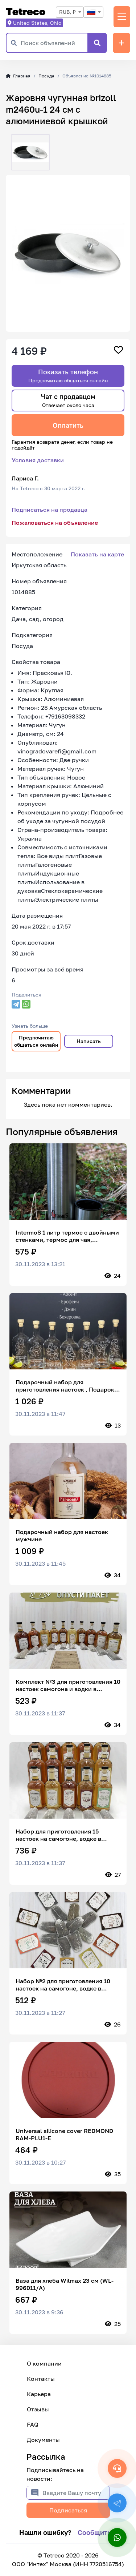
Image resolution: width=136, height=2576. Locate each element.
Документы (43, 2439)
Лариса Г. (25, 478)
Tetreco (25, 11)
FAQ (32, 2424)
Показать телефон (68, 375)
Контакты (41, 2378)
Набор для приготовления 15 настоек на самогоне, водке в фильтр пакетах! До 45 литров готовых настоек (59, 1835)
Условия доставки (38, 460)
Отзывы (38, 2409)
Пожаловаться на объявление (55, 522)
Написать (89, 1041)
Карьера (39, 2394)
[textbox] (93, 12)
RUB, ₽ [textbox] (67, 12)
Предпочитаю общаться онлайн (36, 1041)
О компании (44, 2363)
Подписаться (68, 2510)
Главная (18, 76)
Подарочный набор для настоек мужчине (62, 1535)
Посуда (46, 76)
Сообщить (94, 2532)
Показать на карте (97, 554)
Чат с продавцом (68, 400)
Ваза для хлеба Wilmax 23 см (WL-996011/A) (65, 2284)
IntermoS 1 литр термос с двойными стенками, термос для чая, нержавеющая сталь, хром (67, 1236)
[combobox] (70, 12)
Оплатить (68, 425)
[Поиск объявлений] (54, 42)
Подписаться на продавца (49, 509)
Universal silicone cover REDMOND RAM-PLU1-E (64, 2134)
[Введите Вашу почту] (76, 2492)
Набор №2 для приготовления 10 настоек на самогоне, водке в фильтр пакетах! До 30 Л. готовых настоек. (64, 1984)
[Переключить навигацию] (122, 16)
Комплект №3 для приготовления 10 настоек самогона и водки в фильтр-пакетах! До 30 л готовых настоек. (68, 1685)
